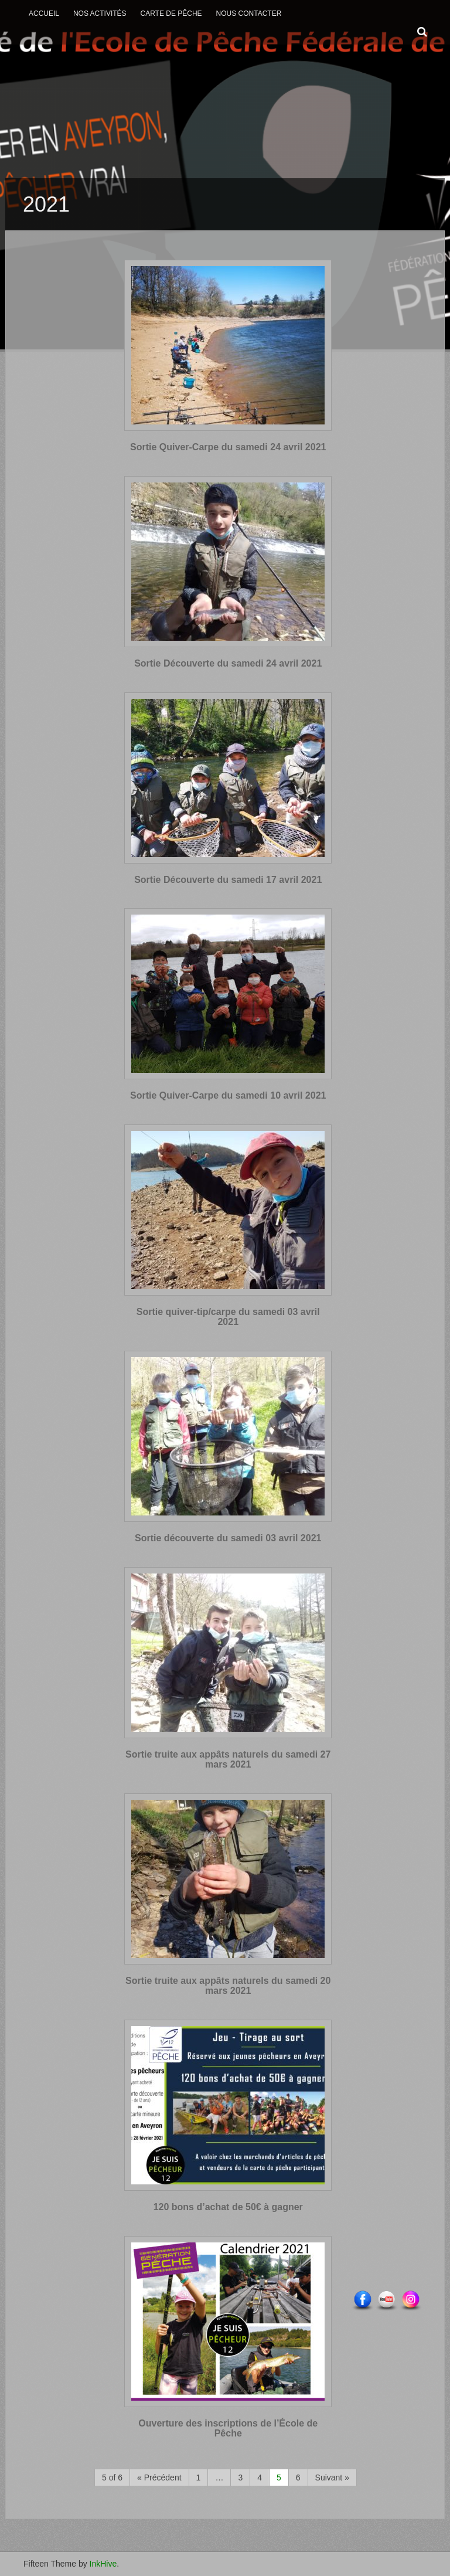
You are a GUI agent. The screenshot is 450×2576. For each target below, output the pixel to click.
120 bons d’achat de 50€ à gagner (228, 2207)
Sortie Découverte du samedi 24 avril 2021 (228, 663)
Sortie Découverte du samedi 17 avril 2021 (228, 880)
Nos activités (100, 13)
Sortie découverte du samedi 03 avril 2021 (228, 1538)
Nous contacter (249, 13)
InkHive (103, 2563)
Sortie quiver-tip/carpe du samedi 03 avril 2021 (228, 1317)
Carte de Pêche (171, 13)
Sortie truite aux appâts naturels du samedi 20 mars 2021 (227, 1986)
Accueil (44, 13)
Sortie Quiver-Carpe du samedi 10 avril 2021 (228, 1095)
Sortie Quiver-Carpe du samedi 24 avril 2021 (228, 447)
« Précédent (159, 2477)
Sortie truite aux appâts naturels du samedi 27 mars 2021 (227, 1759)
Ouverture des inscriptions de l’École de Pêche (228, 2428)
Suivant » (332, 2477)
